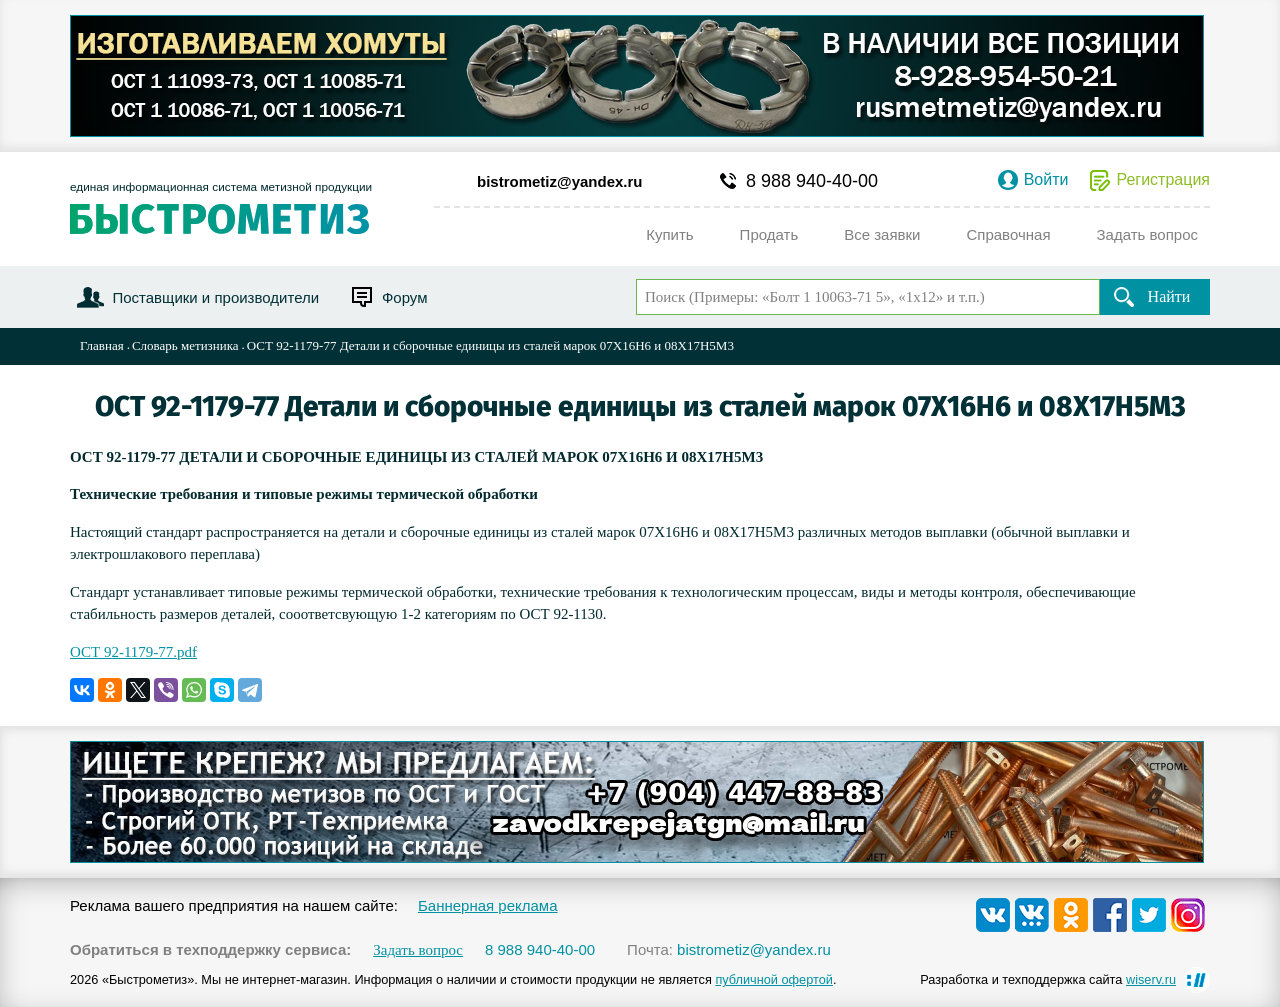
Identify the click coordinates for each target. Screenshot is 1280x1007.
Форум (405, 297)
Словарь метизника (185, 345)
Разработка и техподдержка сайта (1048, 979)
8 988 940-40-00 (812, 181)
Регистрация (1163, 180)
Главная (102, 345)
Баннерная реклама (488, 905)
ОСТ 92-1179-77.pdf (133, 652)
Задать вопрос (418, 950)
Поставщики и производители (215, 297)
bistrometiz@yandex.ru (560, 181)
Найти (1169, 296)
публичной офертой (774, 979)
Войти (1046, 180)
